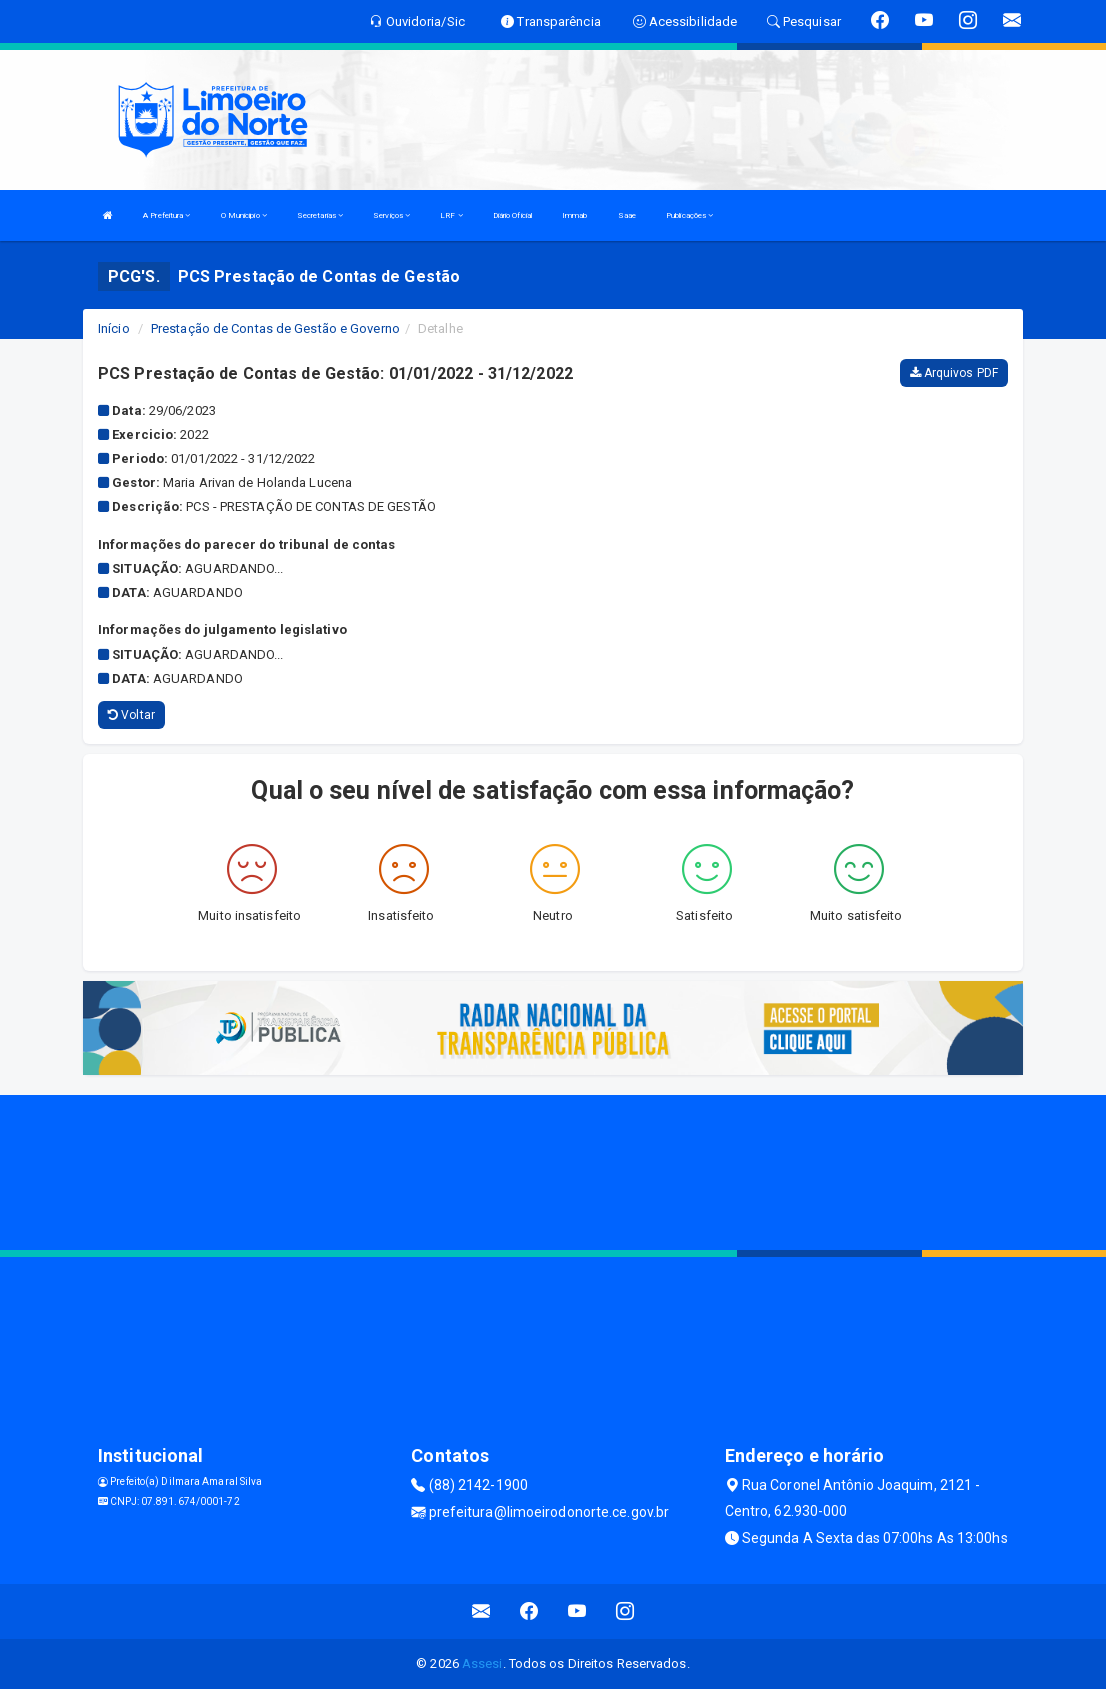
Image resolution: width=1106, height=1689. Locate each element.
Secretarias (320, 215)
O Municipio (244, 215)
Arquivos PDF (954, 373)
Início (114, 328)
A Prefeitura (166, 215)
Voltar (131, 715)
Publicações (689, 215)
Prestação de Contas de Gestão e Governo (275, 328)
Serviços (391, 215)
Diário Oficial (512, 215)
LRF (451, 215)
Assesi (482, 1663)
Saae (627, 215)
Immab (575, 215)
